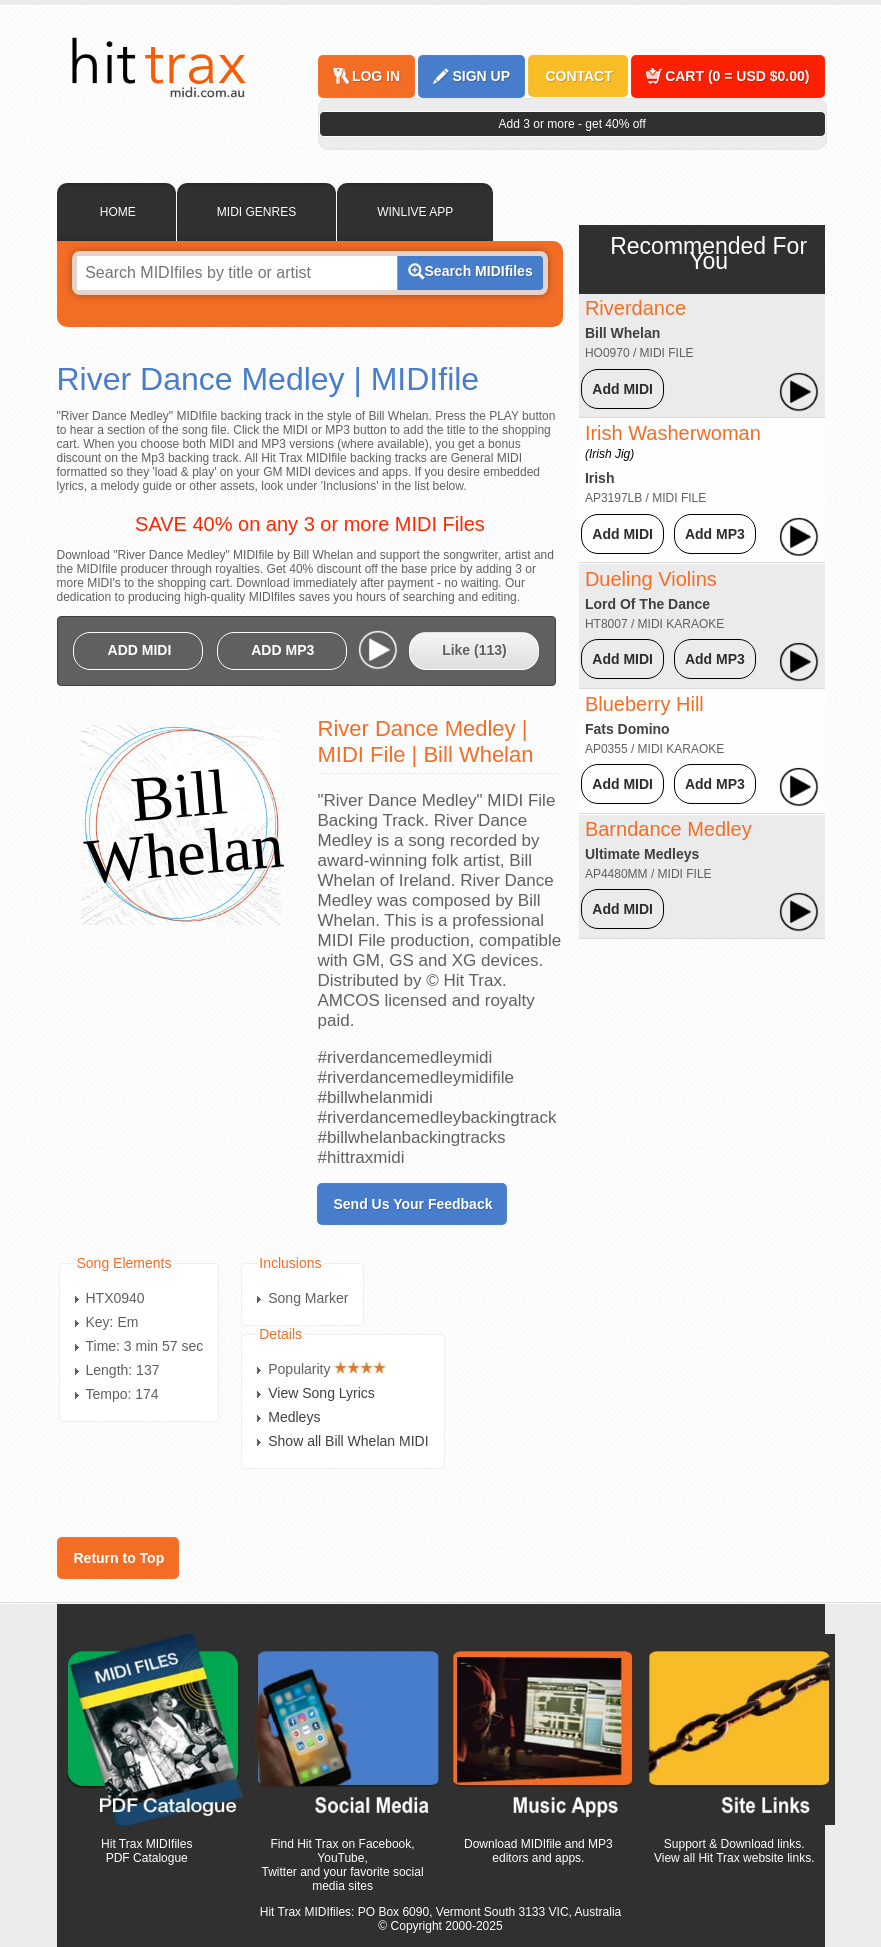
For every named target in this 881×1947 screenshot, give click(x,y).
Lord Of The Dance (647, 604)
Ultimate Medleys (642, 854)
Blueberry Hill (644, 704)
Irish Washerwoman (673, 441)
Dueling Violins (651, 579)
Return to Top (119, 1558)
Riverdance (635, 308)
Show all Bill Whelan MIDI (348, 1441)
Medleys (294, 1417)
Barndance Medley (668, 829)
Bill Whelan (622, 333)
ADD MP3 (282, 650)
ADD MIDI (140, 650)
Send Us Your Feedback (413, 1204)
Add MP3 (715, 534)
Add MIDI (622, 389)
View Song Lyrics (321, 1393)
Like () (474, 650)
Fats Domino (627, 729)
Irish (600, 478)
